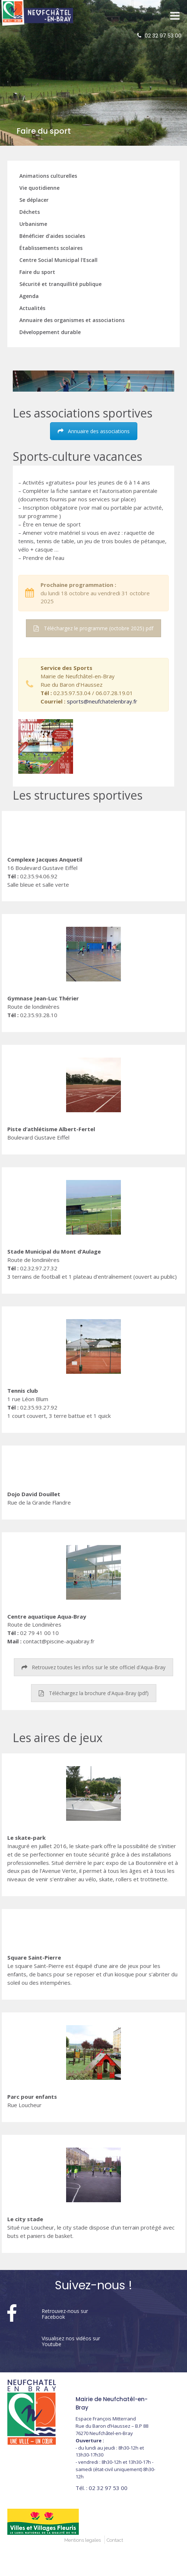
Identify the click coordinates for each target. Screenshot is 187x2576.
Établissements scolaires (51, 247)
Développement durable (50, 332)
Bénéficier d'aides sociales (52, 235)
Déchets (29, 211)
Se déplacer (34, 199)
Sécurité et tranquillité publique (60, 284)
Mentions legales (82, 2540)
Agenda (29, 296)
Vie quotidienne (39, 187)
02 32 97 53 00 (163, 35)
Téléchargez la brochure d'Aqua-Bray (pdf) (94, 1693)
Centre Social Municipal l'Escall (58, 259)
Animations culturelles (48, 175)
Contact (115, 2540)
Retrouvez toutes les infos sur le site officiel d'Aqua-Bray (93, 1667)
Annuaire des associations (94, 431)
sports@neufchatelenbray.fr (102, 701)
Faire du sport (37, 271)
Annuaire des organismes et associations (72, 320)
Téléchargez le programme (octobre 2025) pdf (93, 628)
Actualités (32, 308)
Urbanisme (33, 223)
